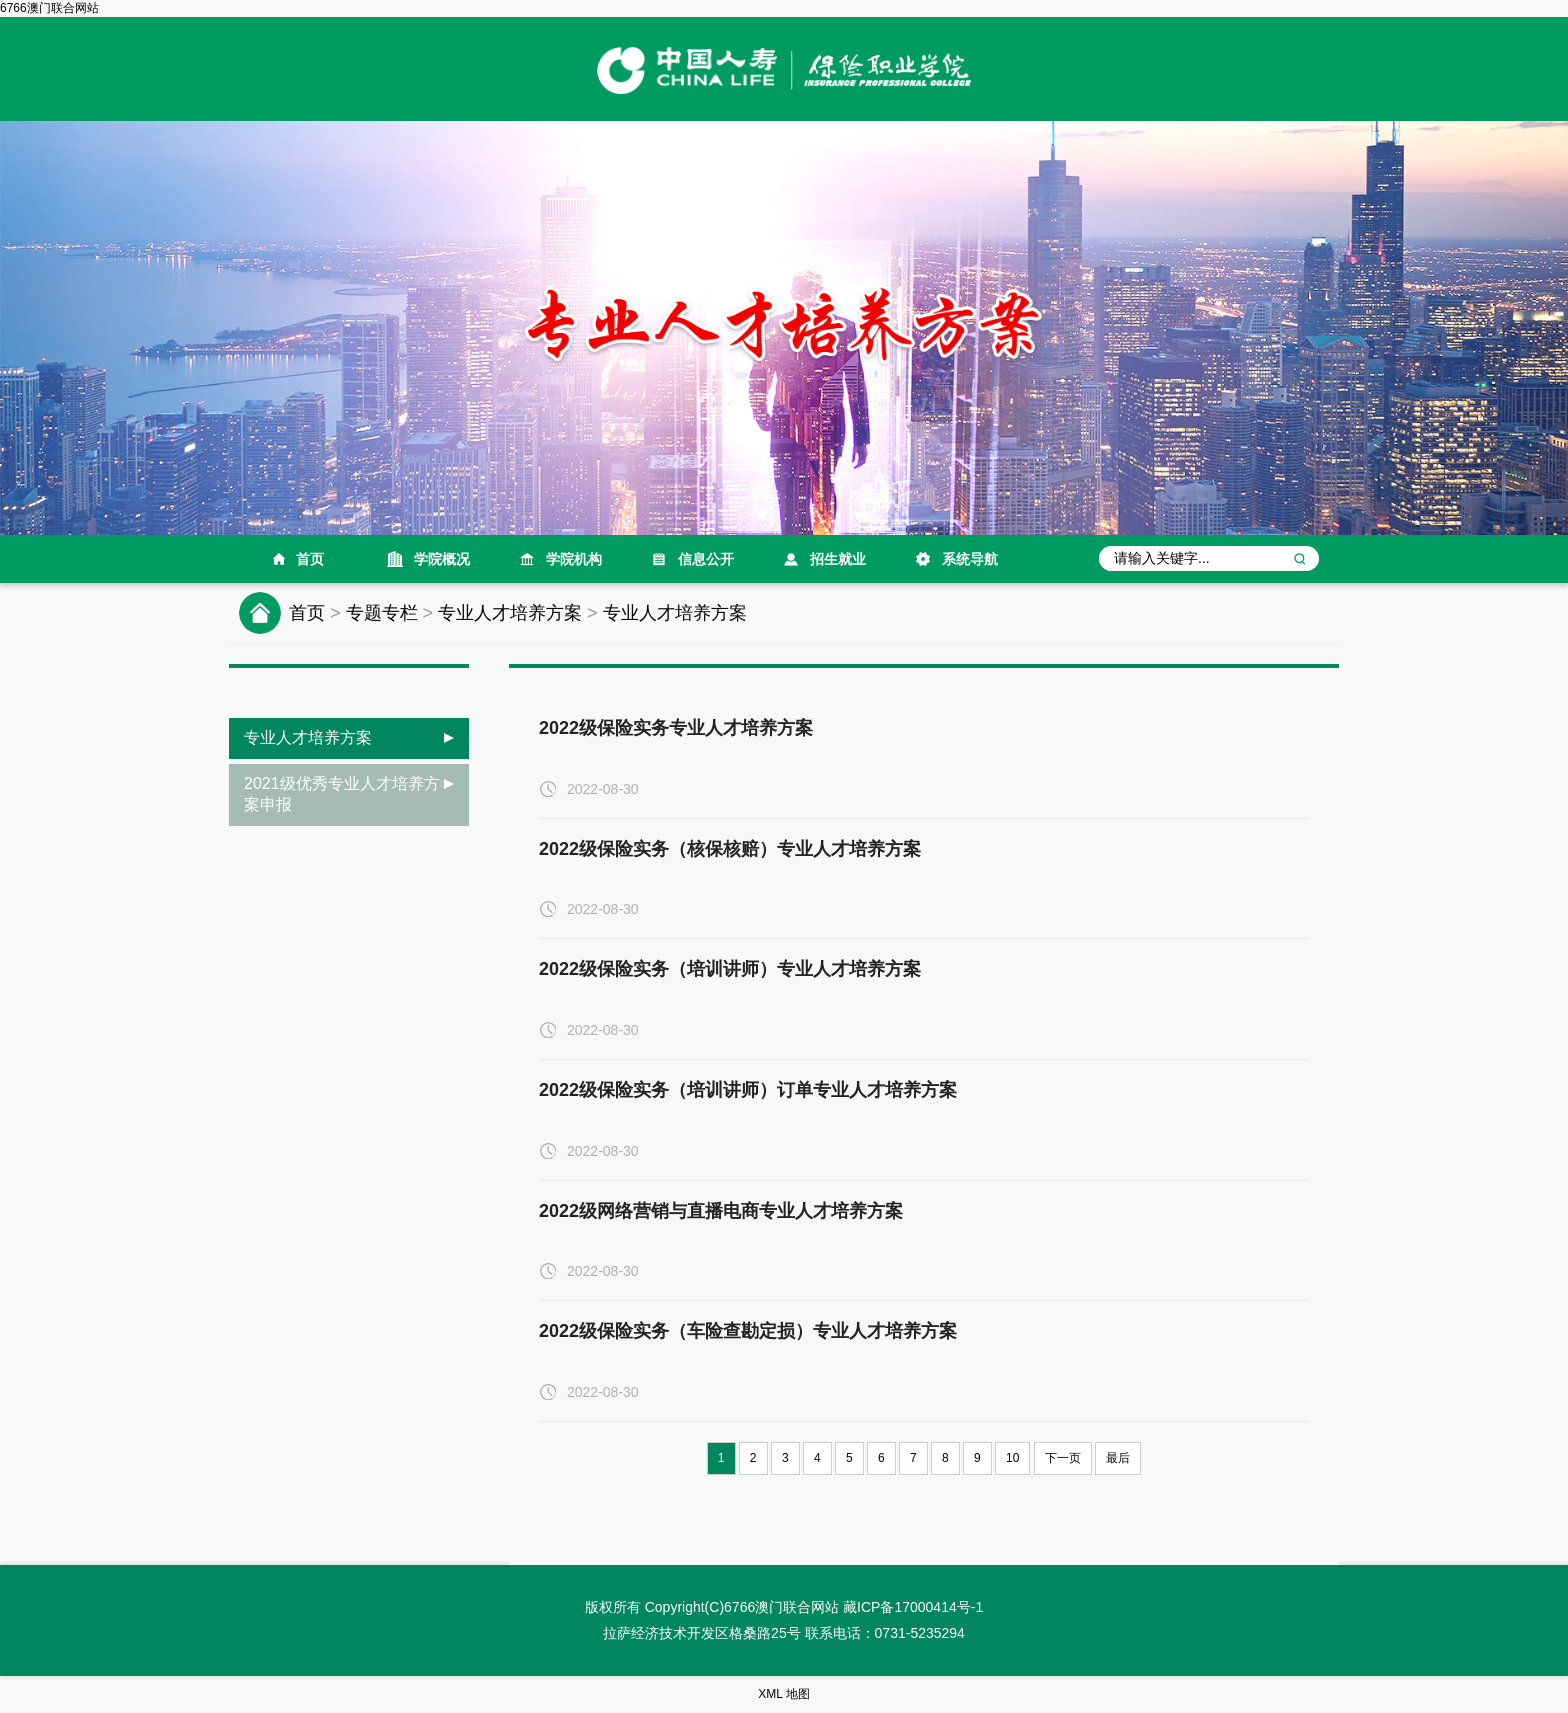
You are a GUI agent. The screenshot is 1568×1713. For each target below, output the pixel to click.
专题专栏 (382, 613)
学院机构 (574, 559)
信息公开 (706, 559)
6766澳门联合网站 (49, 8)
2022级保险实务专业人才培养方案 (676, 728)
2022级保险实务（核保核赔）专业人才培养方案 (730, 849)
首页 (310, 559)
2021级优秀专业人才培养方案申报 (342, 794)
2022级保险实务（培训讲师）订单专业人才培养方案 (748, 1090)
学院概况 (442, 559)
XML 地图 (784, 1694)
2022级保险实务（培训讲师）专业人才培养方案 (730, 969)
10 (1012, 1458)
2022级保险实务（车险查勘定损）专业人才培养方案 (748, 1331)
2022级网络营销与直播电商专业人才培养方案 (721, 1211)
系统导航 (970, 559)
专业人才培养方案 (510, 613)
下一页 (1063, 1458)
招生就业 (838, 559)
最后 (1118, 1458)
